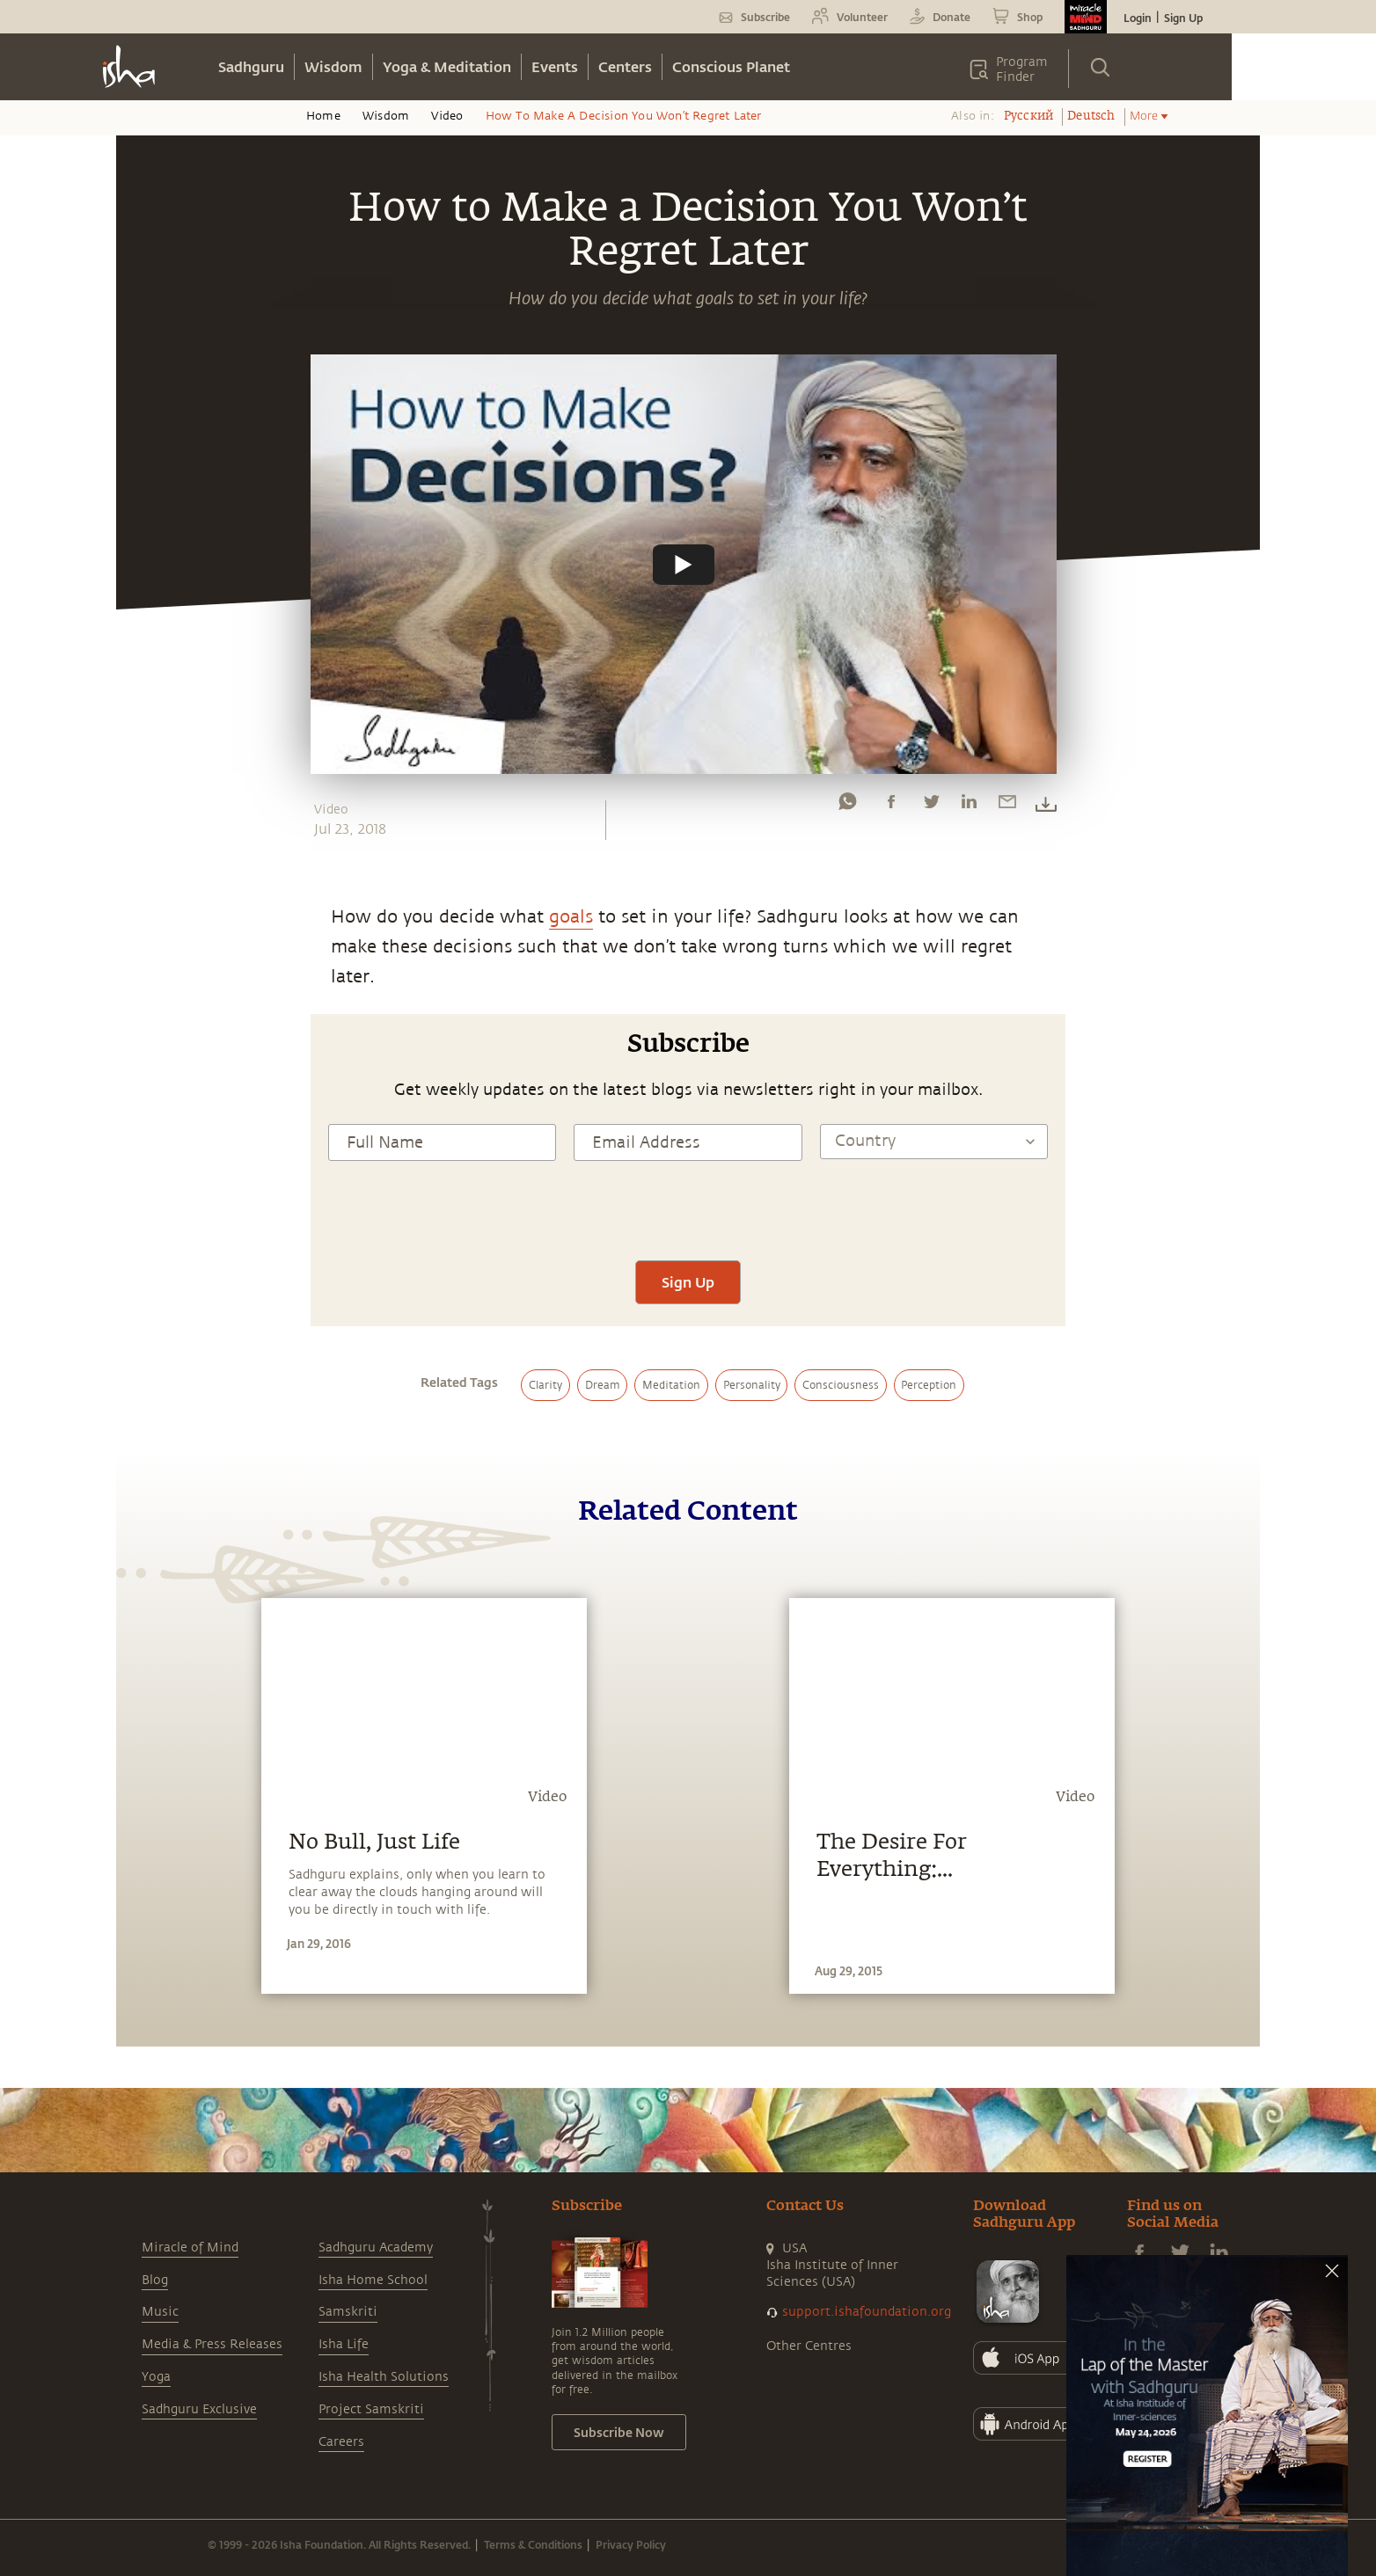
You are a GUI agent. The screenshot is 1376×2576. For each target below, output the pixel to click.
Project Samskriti (371, 2409)
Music (160, 2311)
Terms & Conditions (533, 2544)
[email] (1007, 805)
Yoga (156, 2376)
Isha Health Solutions (383, 2376)
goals (571, 917)
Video (447, 116)
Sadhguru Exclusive (199, 2409)
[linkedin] (968, 805)
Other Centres (809, 2346)
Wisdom (333, 66)
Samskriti (347, 2311)
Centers (625, 66)
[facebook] (891, 805)
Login (1137, 18)
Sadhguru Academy (375, 2247)
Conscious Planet (731, 66)
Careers (341, 2441)
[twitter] (931, 805)
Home (323, 116)
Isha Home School (373, 2280)
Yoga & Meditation (447, 66)
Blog (155, 2280)
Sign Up (1183, 18)
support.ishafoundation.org (866, 2311)
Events (554, 66)
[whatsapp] (847, 805)
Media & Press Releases (212, 2344)
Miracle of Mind (190, 2247)
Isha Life (343, 2344)
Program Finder (1022, 69)
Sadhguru (251, 66)
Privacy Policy (631, 2544)
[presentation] (688, 1208)
